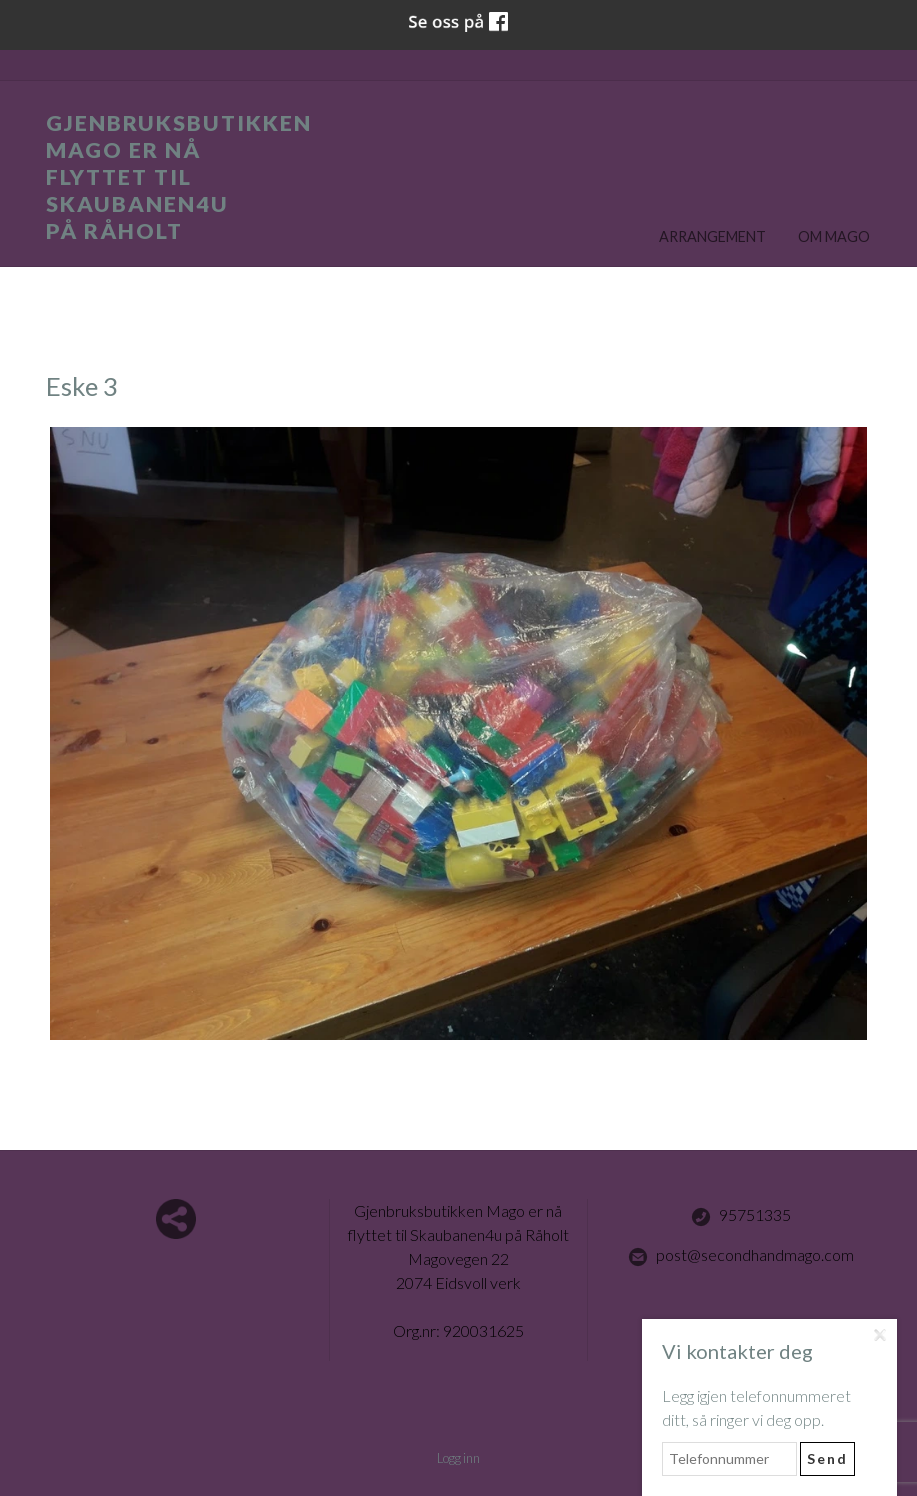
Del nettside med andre (176, 1219)
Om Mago (834, 236)
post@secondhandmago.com (741, 1256)
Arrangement (712, 236)
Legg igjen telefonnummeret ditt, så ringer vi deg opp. (756, 1407)
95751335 (741, 1216)
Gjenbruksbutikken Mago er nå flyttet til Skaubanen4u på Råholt (179, 177)
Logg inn (458, 1458)
